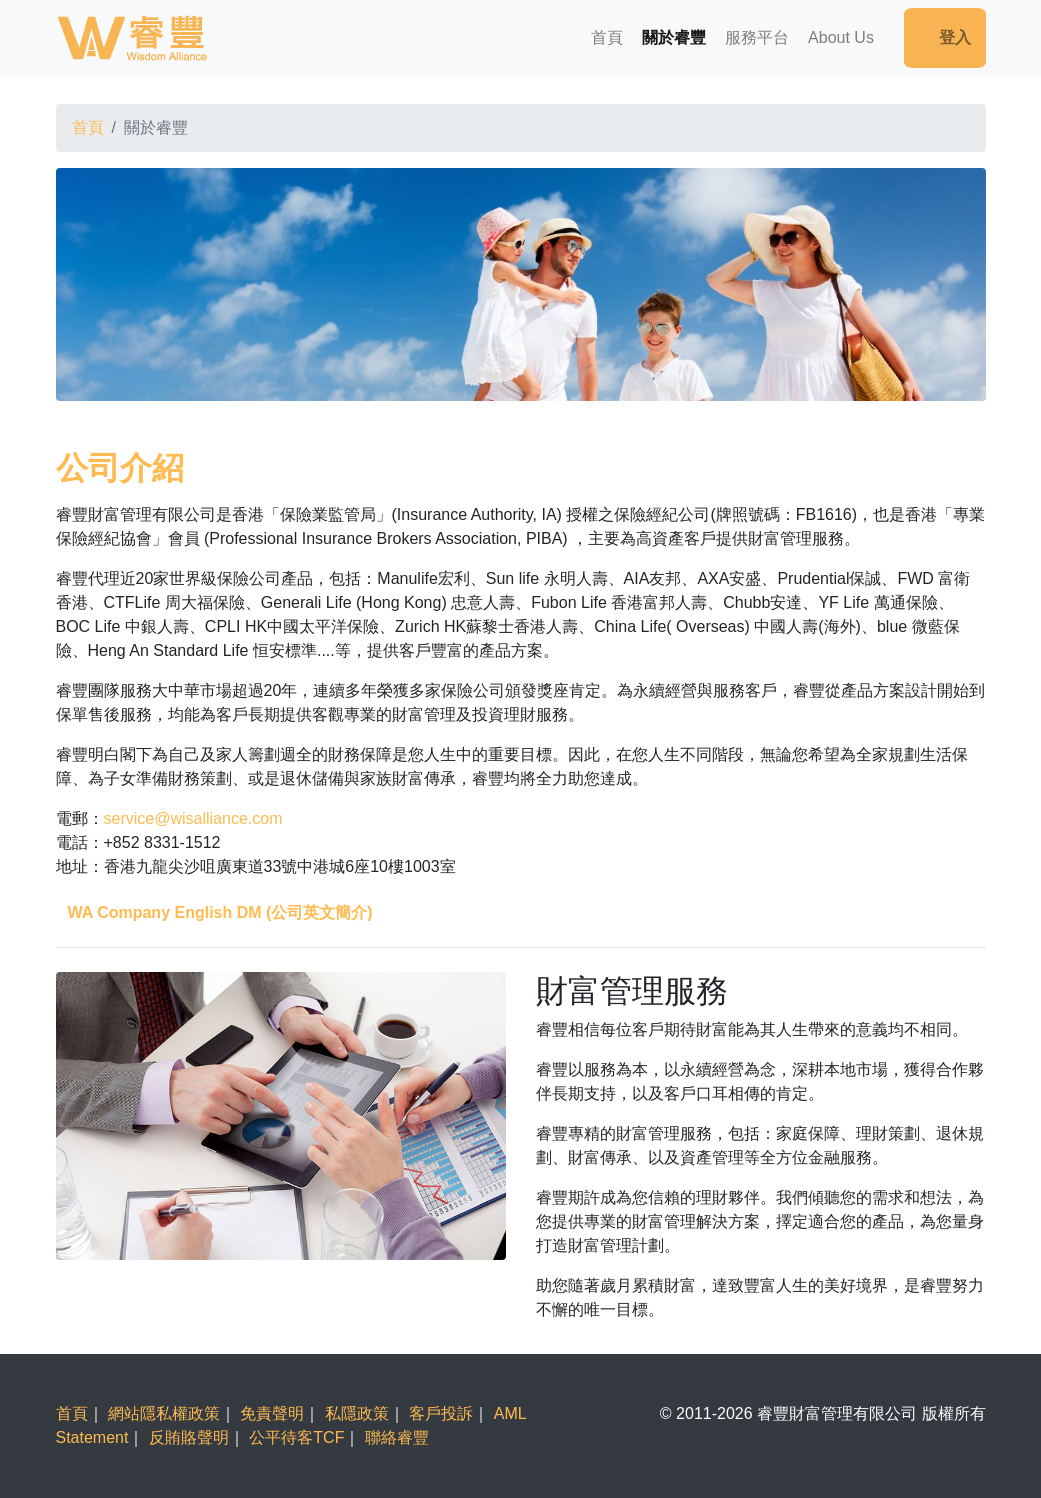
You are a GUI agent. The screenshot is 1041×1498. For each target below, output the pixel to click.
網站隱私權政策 (164, 1413)
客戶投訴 (441, 1413)
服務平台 (757, 37)
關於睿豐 (674, 37)
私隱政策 (357, 1413)
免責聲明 (272, 1413)
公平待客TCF (296, 1437)
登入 (945, 37)
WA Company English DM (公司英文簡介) (220, 912)
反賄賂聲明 (189, 1437)
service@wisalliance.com (193, 818)
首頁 (607, 37)
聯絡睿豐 (397, 1437)
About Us (841, 37)
